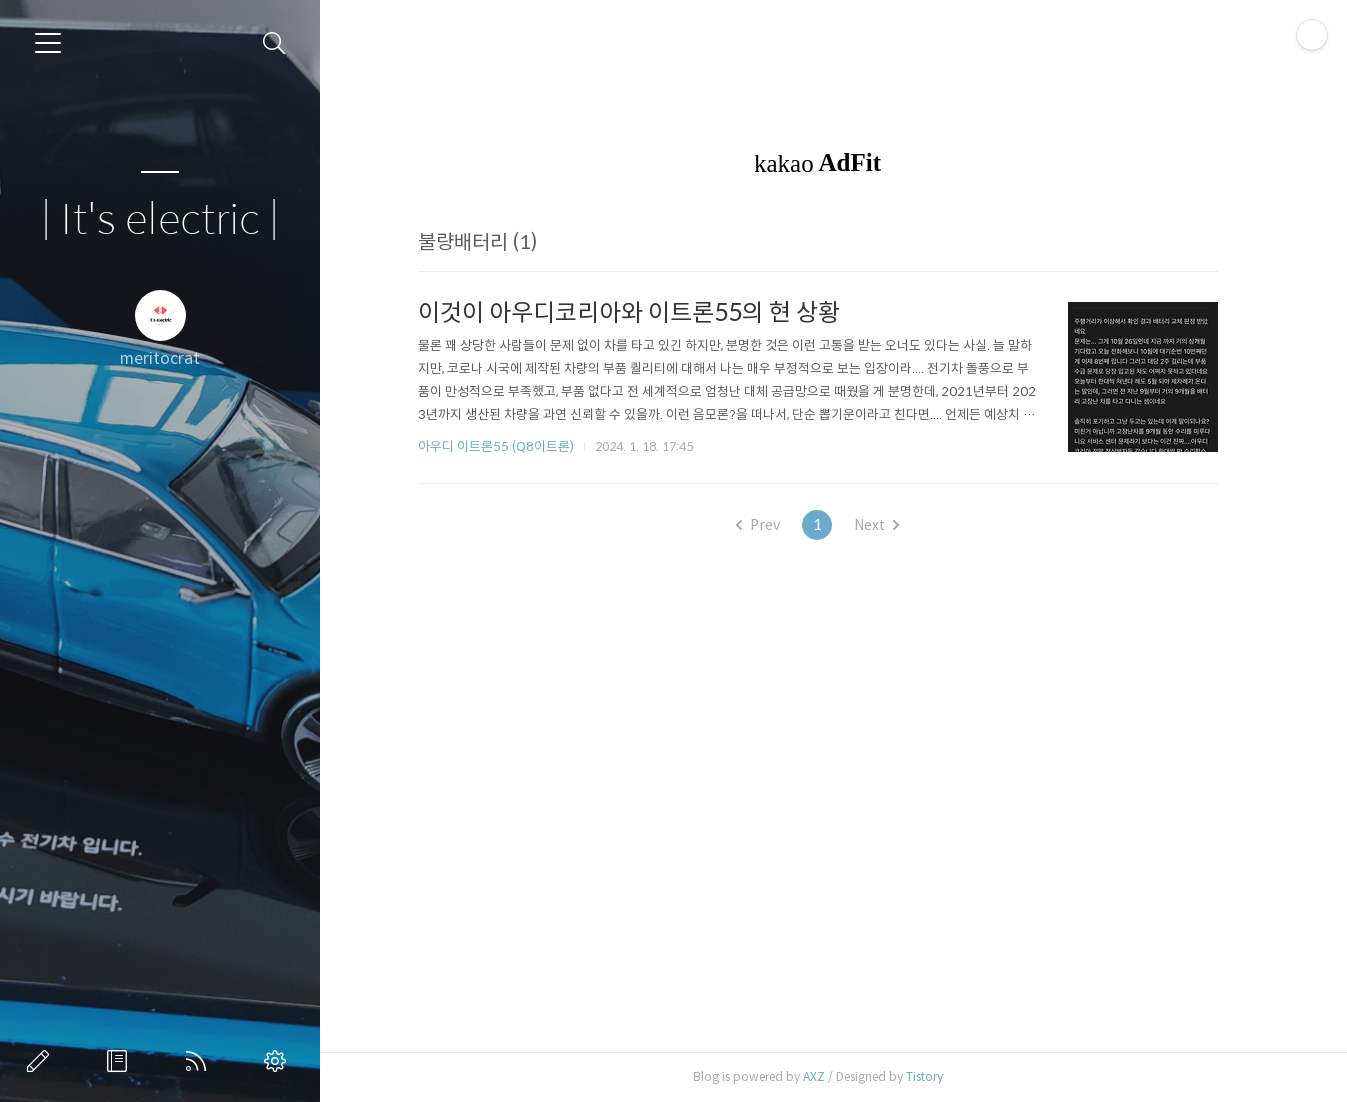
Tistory (934, 1076)
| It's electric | (160, 220)
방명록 (121, 1061)
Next (887, 525)
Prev (769, 525)
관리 (279, 1061)
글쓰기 (42, 1061)
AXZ (824, 1076)
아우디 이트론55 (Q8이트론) (506, 446)
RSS (200, 1061)
